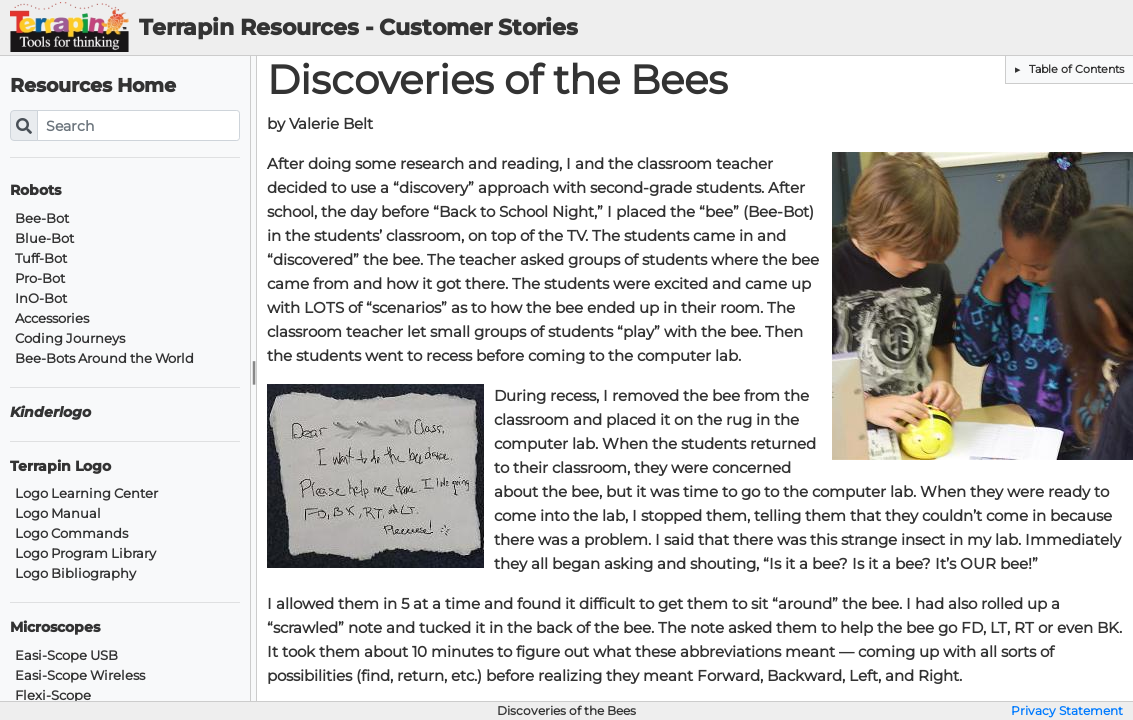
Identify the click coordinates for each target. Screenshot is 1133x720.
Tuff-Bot (41, 258)
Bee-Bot (42, 218)
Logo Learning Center (86, 493)
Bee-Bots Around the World (104, 358)
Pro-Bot (40, 278)
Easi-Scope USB (66, 655)
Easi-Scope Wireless (80, 675)
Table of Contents (1075, 69)
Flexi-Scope (53, 695)
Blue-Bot (44, 238)
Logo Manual (58, 513)
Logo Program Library (85, 553)
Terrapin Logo (60, 466)
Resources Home (93, 85)
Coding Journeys (70, 338)
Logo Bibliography (75, 573)
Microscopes (55, 627)
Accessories (52, 318)
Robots (35, 190)
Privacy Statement (1067, 711)
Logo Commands (71, 533)
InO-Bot (41, 298)
